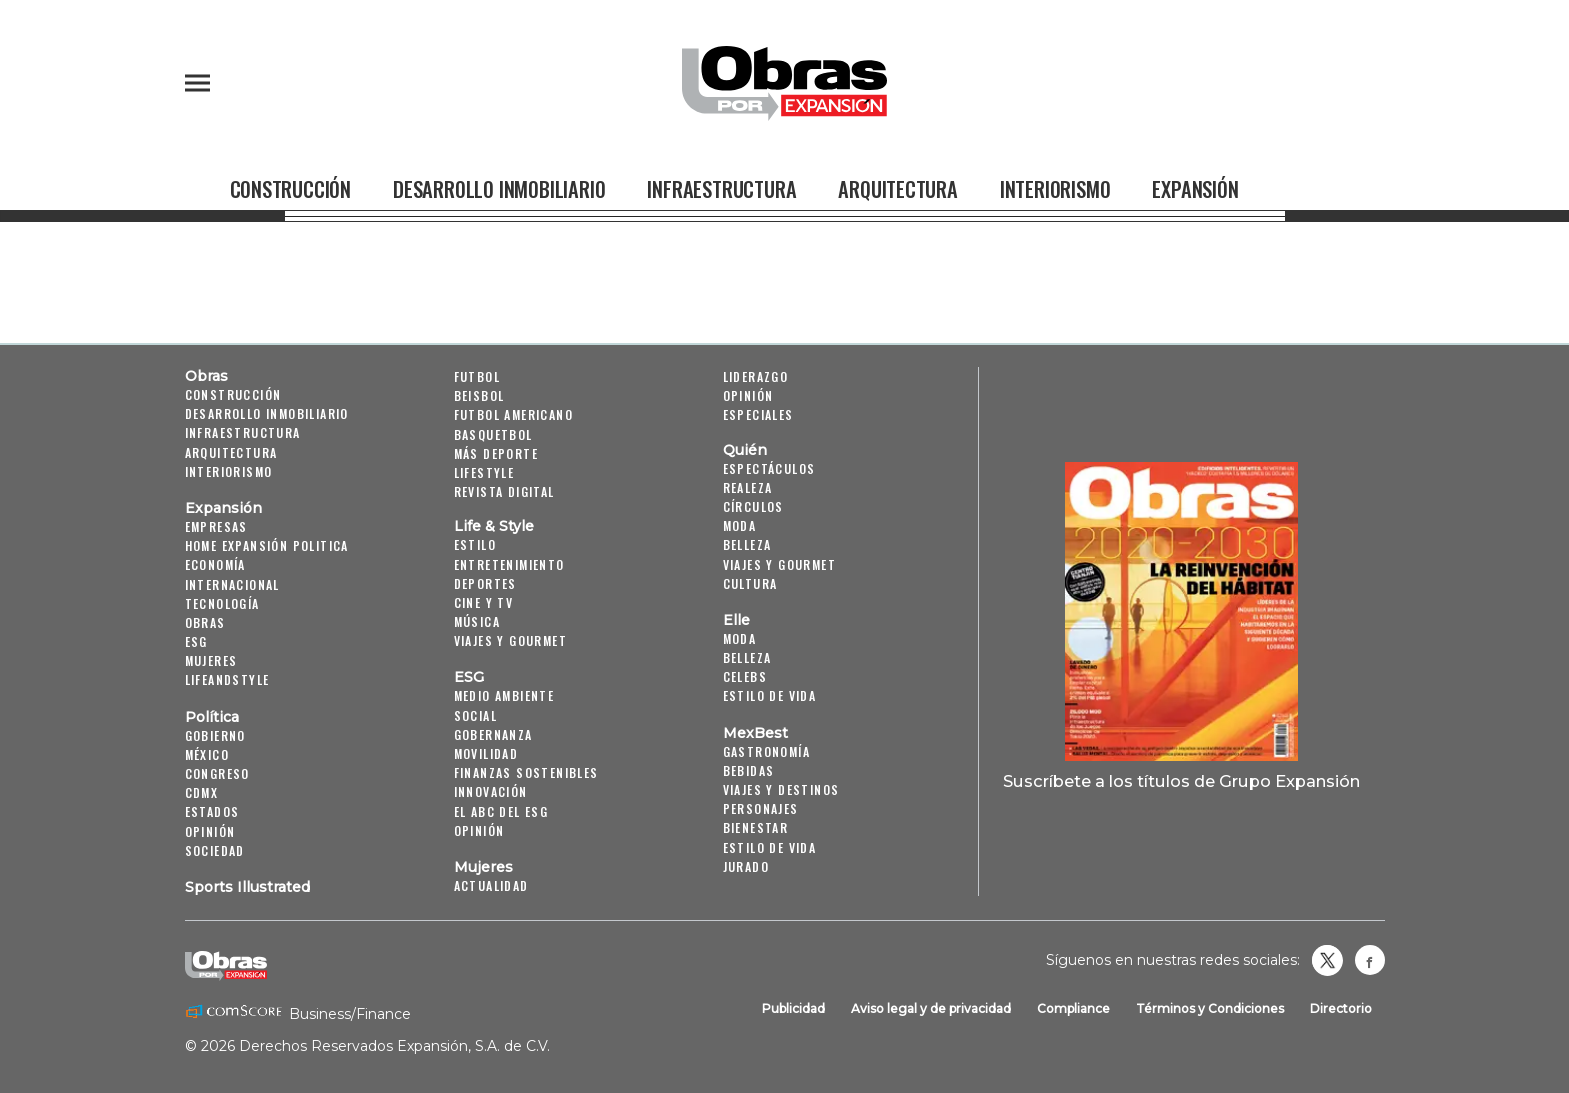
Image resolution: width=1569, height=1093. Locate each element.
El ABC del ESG (501, 811)
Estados (212, 811)
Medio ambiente (504, 695)
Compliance (1073, 1008)
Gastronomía (766, 751)
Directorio (1341, 1008)
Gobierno (215, 735)
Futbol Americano (513, 414)
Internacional (232, 584)
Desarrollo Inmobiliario (499, 189)
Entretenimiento (509, 564)
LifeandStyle (227, 679)
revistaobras (1327, 960)
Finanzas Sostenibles (526, 772)
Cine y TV (484, 602)
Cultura (750, 583)
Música (477, 621)
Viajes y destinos (781, 789)
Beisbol (479, 395)
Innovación (491, 791)
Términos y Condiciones (1210, 1008)
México (207, 754)
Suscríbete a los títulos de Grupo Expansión (1181, 781)
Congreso (217, 773)
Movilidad (486, 753)
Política (212, 717)
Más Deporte (496, 453)
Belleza (747, 544)
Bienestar (756, 827)
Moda (740, 525)
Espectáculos (769, 468)
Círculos (753, 506)
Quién (745, 450)
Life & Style (494, 526)
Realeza (748, 487)
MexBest (755, 733)
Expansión (1195, 189)
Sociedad (215, 850)
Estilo (475, 544)
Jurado (746, 866)
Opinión (210, 831)
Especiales (758, 414)
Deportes (485, 583)
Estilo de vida (770, 695)
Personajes (761, 808)
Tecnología (222, 603)
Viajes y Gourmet (510, 640)
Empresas (216, 526)
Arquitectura (898, 189)
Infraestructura (721, 189)
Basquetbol (493, 434)
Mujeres (211, 660)
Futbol (477, 376)
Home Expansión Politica (267, 545)
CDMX (202, 792)
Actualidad (491, 885)
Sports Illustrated (247, 887)
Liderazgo (756, 376)
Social (475, 715)
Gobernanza (493, 734)
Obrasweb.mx (1370, 960)
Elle (736, 620)
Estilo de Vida (770, 847)
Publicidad (793, 1008)
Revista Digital (504, 491)
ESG (196, 641)
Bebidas (749, 770)
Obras (206, 376)
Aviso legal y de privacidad (931, 1008)
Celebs (745, 676)
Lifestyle (484, 472)
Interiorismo (1055, 189)
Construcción (291, 189)
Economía (215, 564)
